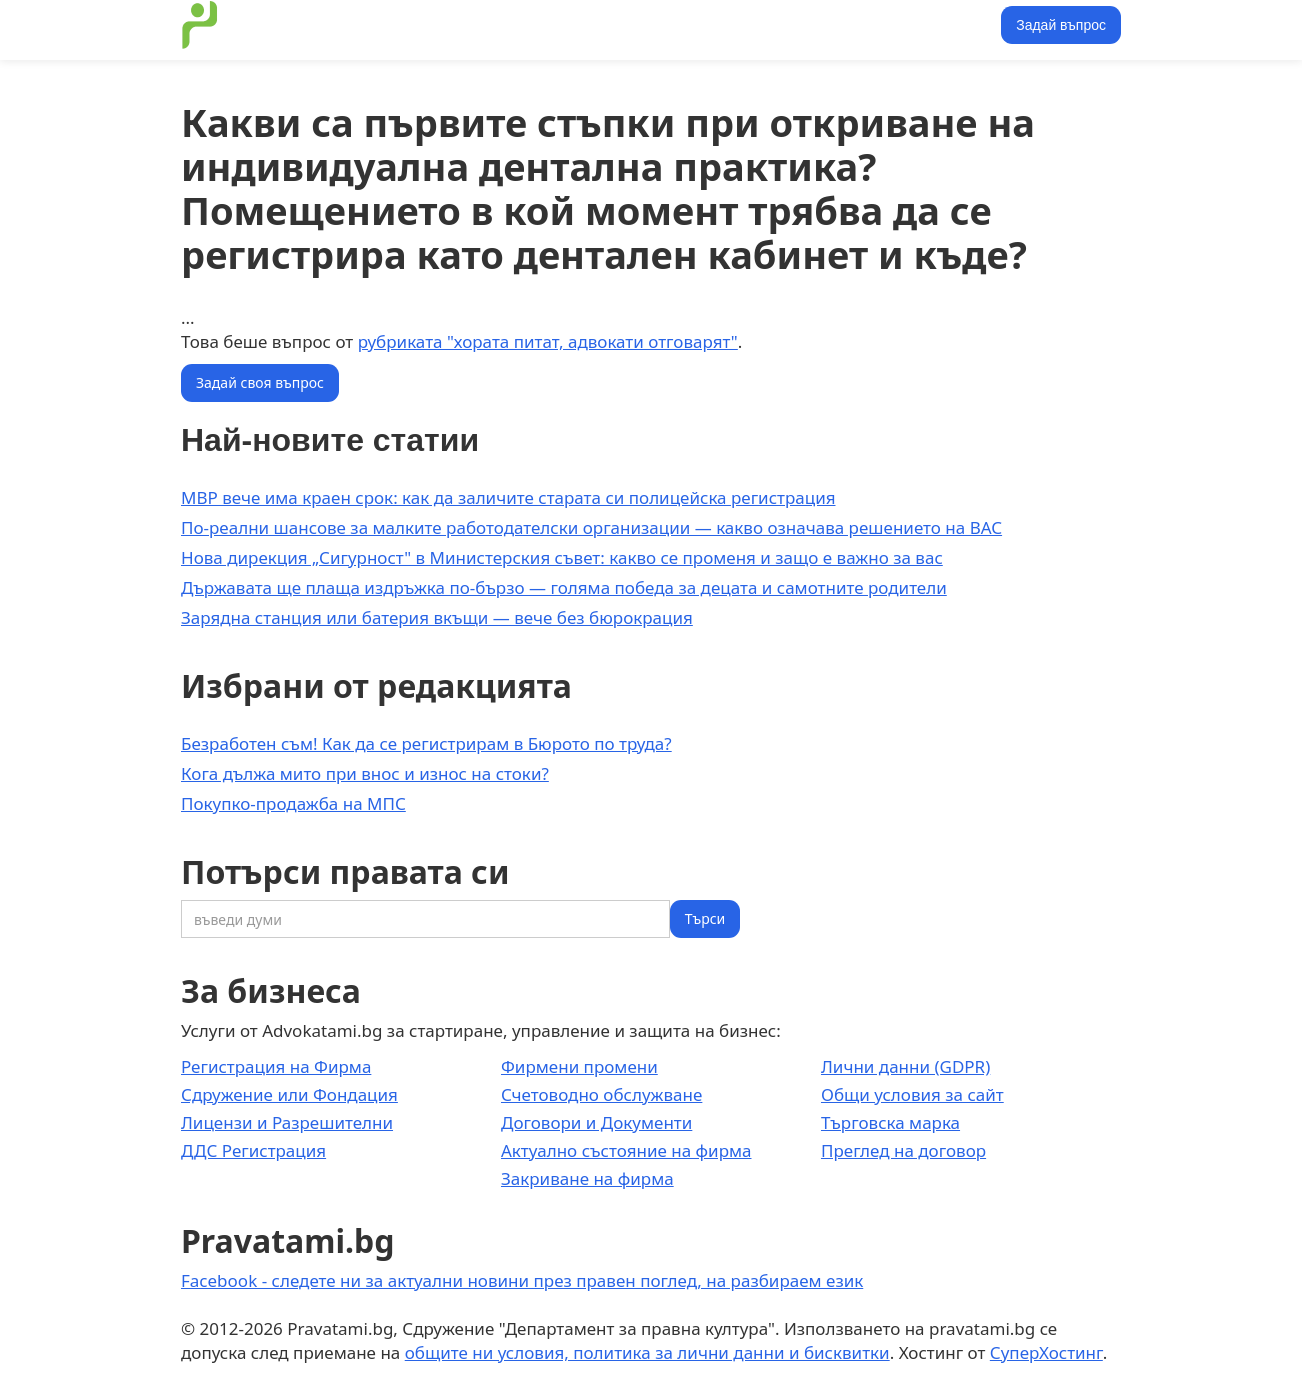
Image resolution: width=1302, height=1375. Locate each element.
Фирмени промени (579, 1066)
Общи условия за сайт (912, 1094)
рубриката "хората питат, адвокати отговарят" (548, 341)
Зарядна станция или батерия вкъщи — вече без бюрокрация (437, 617)
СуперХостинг (1046, 1352)
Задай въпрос (1061, 25)
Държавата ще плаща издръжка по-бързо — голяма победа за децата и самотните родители (564, 587)
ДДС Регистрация (253, 1150)
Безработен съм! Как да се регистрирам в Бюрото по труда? (426, 743)
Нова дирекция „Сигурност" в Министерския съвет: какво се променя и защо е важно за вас (562, 557)
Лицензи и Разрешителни (287, 1122)
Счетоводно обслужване (601, 1094)
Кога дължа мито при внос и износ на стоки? (365, 773)
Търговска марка (890, 1122)
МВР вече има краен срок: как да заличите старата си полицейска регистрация (508, 497)
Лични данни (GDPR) (905, 1066)
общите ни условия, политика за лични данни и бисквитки (647, 1352)
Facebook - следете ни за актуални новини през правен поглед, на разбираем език (522, 1280)
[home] (200, 25)
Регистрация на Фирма (276, 1066)
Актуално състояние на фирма (626, 1150)
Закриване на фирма (587, 1178)
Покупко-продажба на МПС (293, 803)
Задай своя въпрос (260, 382)
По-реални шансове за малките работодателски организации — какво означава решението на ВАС (591, 527)
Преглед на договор (903, 1150)
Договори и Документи (596, 1122)
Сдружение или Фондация (289, 1094)
